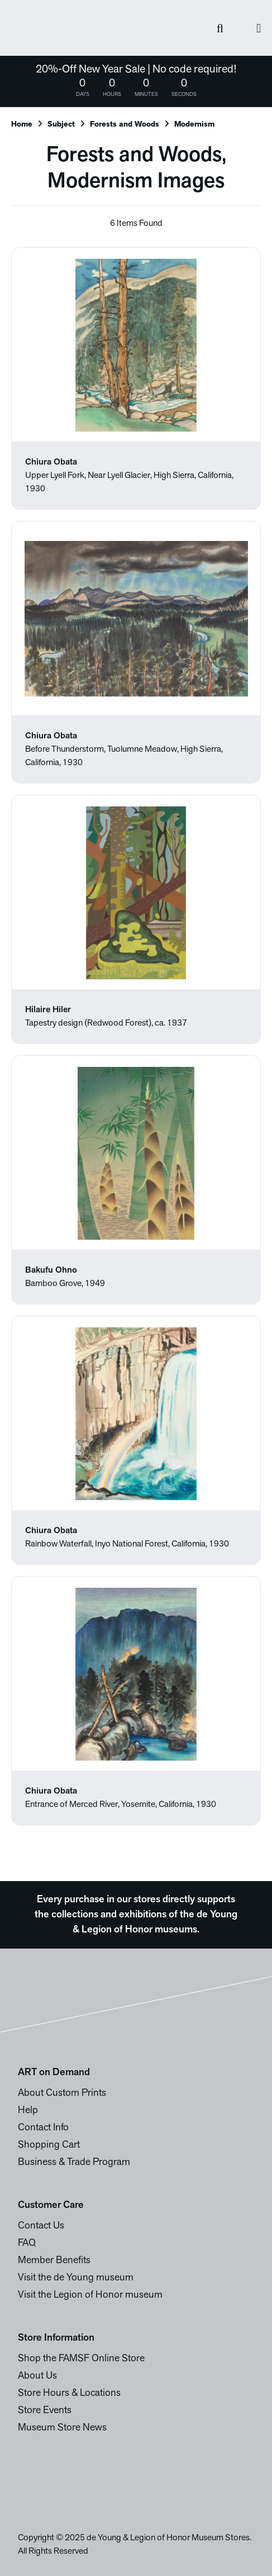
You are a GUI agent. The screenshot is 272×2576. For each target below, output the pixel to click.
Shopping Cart (49, 2145)
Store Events (44, 2410)
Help (28, 2110)
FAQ (27, 2243)
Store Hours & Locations (69, 2393)
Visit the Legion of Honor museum (90, 2295)
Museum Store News (62, 2428)
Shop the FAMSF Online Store (81, 2358)
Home (21, 124)
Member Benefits (54, 2260)
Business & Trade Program (74, 2162)
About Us (37, 2376)
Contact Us (41, 2226)
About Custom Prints (62, 2093)
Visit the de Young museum (75, 2278)
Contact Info (43, 2128)
